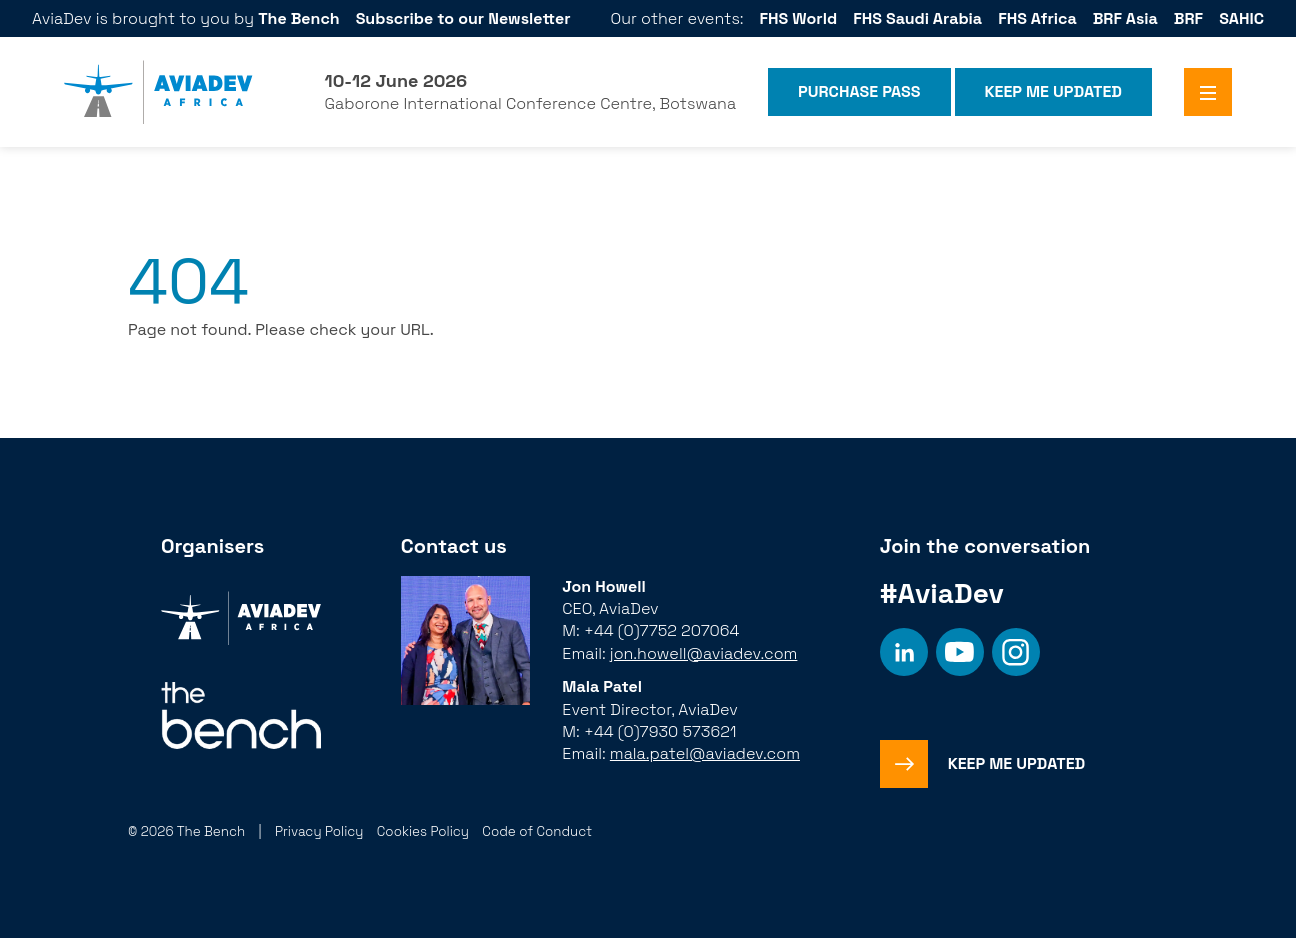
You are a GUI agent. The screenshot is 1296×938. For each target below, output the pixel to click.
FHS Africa (1037, 18)
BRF (1188, 18)
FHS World (799, 18)
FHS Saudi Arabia (917, 18)
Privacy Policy (319, 831)
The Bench (299, 18)
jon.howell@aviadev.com (704, 653)
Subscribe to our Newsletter (463, 18)
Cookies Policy (423, 831)
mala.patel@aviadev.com (705, 753)
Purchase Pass (859, 91)
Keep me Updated (1053, 91)
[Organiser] (241, 620)
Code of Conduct (537, 831)
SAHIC (1241, 18)
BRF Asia (1125, 18)
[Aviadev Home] (158, 92)
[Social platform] (904, 652)
